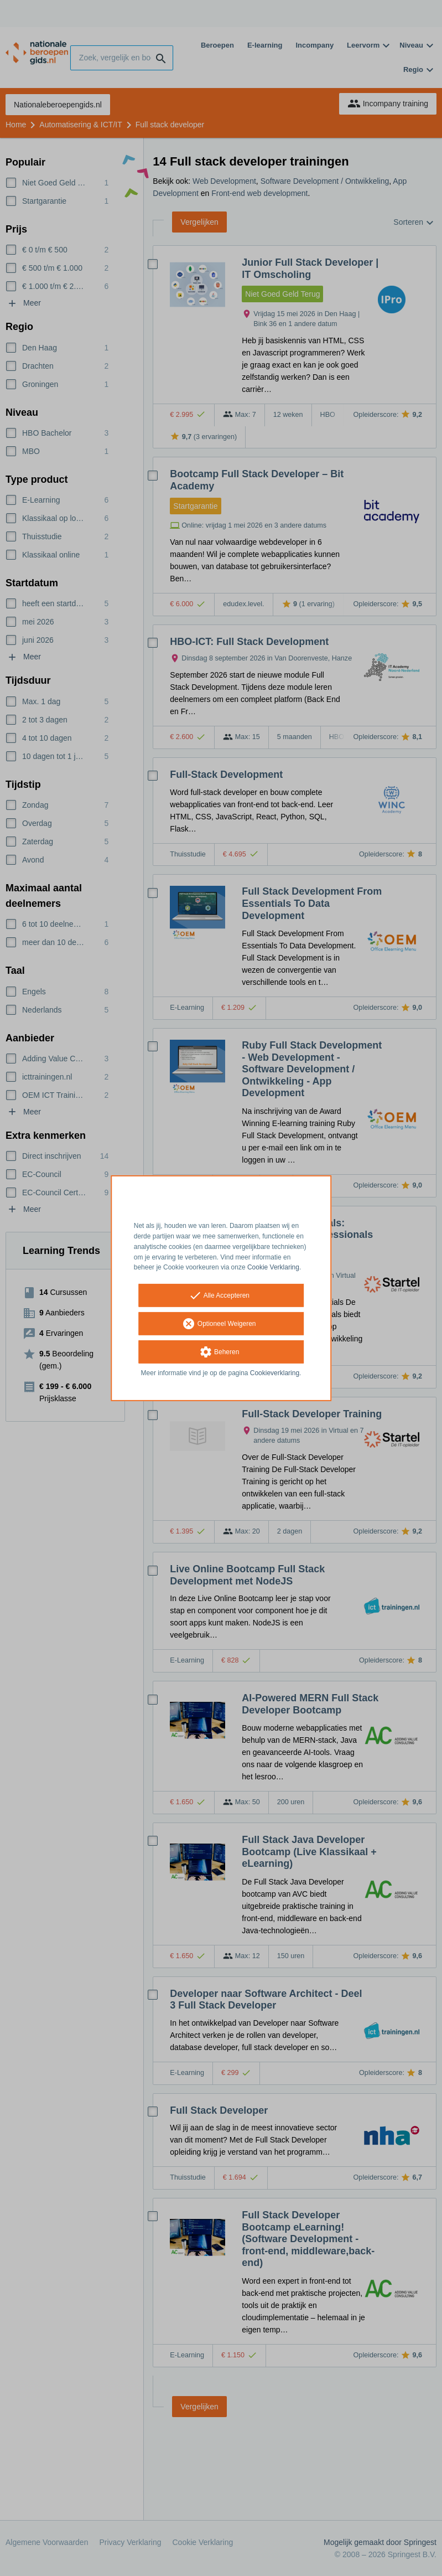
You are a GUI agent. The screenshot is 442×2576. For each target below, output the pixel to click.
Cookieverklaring (274, 1373)
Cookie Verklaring (273, 1267)
